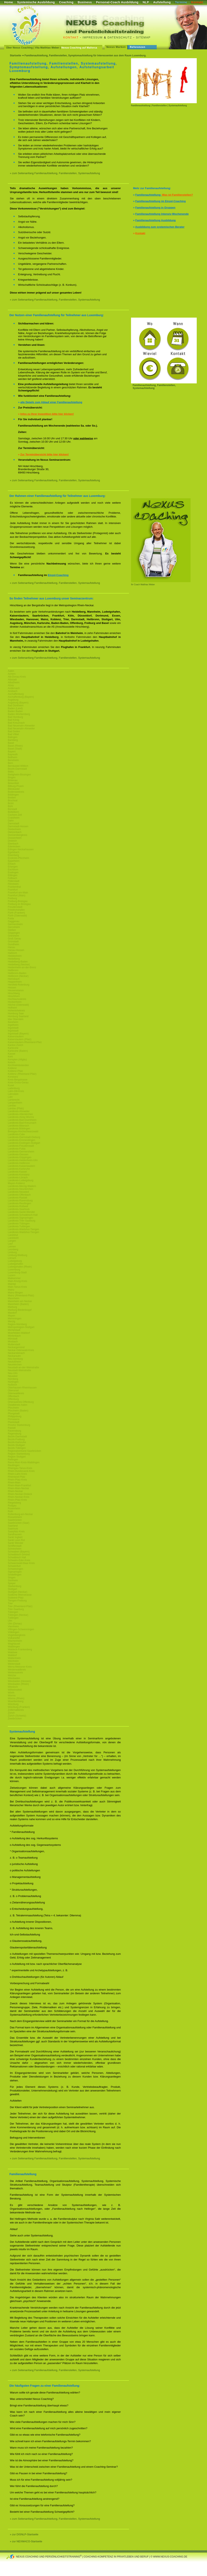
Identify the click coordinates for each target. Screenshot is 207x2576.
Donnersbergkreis (17, 835)
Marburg (12, 1307)
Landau (12, 1105)
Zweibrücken (15, 1718)
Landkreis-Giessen (18, 1154)
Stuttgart (12, 1589)
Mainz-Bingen (15, 1292)
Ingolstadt (13, 1027)
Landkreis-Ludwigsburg (20, 1180)
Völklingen (13, 1632)
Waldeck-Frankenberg (20, 1649)
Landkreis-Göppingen (19, 1157)
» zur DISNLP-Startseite (24, 2534)
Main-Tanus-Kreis (17, 1286)
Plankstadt (13, 1422)
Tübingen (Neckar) (18, 1615)
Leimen (12, 1246)
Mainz (11, 1289)
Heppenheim (15, 981)
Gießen (12, 930)
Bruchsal (12, 800)
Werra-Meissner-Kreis (20, 1666)
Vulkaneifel (14, 1638)
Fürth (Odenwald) (17, 915)
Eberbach (13, 843)
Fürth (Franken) (16, 912)
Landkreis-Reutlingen (19, 1203)
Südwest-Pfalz (16, 1597)
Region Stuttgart (17, 1456)
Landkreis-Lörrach (18, 1177)
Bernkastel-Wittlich (18, 766)
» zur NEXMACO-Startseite (26, 2541)
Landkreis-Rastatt (17, 1197)
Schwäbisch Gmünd (19, 1554)
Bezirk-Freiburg (16, 1439)
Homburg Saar (16, 1013)
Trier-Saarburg (16, 1609)
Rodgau (12, 1505)
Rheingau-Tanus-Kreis (20, 1468)
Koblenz (12, 1068)
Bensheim (13, 760)
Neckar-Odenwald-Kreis (21, 1350)
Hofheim (12, 1007)
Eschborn (13, 869)
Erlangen (13, 866)
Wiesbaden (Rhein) (18, 1684)
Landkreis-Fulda (16, 1148)
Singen (11, 1577)
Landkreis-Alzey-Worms (21, 1117)
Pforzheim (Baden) (18, 1410)
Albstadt (12, 679)
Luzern (11, 1275)
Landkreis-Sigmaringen (20, 1217)
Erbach (12, 863)
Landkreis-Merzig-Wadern (22, 1186)
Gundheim (13, 944)
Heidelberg (14, 958)
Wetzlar (12, 1675)
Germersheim (15, 924)
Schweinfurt (14, 1566)
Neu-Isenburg (15, 1358)
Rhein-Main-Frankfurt (19, 1485)
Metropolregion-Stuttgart (21, 1327)
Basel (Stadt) (15, 748)
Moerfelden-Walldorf (19, 1332)
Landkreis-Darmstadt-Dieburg (24, 1137)
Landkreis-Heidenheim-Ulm (23, 1160)
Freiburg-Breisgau (18, 901)
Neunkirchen (15, 1364)
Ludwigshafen (15, 1263)
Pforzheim (13, 1407)
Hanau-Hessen (16, 950)
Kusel (11, 1085)
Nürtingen (13, 1381)
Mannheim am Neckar (20, 1301)
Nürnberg (13, 1379)
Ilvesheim (13, 1022)
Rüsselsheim (15, 1517)
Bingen (11, 777)
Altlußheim (14, 682)
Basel (11, 742)
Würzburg (13, 1704)
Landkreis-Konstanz (19, 1174)
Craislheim (14, 817)
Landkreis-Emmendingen (21, 1140)
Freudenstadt (15, 907)
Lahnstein (13, 1094)
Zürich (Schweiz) (17, 1715)
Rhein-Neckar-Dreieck (20, 1494)
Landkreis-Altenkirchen (20, 1114)
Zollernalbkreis (16, 1709)
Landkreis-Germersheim (21, 1151)
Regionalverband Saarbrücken (24, 1450)
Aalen (11, 671)
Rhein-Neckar (15, 1491)
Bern (10, 763)
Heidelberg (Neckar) (19, 964)
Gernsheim (14, 927)
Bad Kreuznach (16, 722)
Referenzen (137, 47)
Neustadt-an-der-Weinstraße (23, 1367)
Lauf (10, 1243)
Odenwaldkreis (16, 1393)
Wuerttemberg (15, 1701)
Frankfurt (13, 889)
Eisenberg (13, 855)
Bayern (12, 751)
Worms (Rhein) (16, 1698)
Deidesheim (14, 829)
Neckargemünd (16, 1347)
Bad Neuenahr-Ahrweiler (21, 725)
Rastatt (12, 1427)
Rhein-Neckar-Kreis (18, 1497)
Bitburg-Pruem (16, 786)
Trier (10, 1603)
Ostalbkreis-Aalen (17, 1404)
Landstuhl (13, 1238)
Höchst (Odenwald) (18, 1004)
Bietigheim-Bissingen (19, 774)
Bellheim (12, 757)
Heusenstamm (16, 990)
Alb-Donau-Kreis (17, 676)
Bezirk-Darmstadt (17, 768)
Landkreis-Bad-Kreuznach (22, 1122)
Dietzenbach (15, 832)
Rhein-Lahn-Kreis (17, 1473)
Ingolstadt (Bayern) (18, 1033)
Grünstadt (13, 941)
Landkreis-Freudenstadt (21, 1145)
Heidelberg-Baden (18, 961)
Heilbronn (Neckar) (18, 976)
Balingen (12, 737)
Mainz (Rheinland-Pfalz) (21, 1295)
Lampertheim (15, 1102)
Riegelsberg (14, 1502)
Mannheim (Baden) (18, 1304)
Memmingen (14, 1318)
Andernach (14, 688)
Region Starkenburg (19, 1453)
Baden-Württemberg (19, 714)
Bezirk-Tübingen (17, 1448)
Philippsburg (14, 1416)
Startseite (15, 55)
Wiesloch (13, 1686)
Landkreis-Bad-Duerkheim (22, 1120)
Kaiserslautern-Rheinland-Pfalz (25, 1042)
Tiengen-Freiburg (17, 1600)
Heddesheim (15, 955)
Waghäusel (14, 1643)
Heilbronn (13, 970)
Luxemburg (14, 1269)
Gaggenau (13, 921)
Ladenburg (14, 1088)
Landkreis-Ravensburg (20, 1200)
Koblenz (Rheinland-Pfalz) (22, 1073)
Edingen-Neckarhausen (20, 849)
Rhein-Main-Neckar (18, 1488)
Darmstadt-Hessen (18, 826)
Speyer (12, 1583)
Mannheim (13, 1298)
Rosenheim (14, 1508)
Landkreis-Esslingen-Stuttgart (24, 1143)
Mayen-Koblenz (16, 1183)
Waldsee (12, 1652)
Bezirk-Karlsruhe (17, 1442)
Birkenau (12, 780)
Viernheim (13, 1626)
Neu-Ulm (12, 1373)
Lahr (10, 1096)
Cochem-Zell (15, 814)
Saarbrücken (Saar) (18, 1522)
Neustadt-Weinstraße (19, 1370)
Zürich (11, 1712)
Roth (10, 1511)
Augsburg (13, 699)
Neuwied (12, 1376)
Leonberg (13, 1249)
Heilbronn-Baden (17, 973)
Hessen (12, 987)
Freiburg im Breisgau (19, 904)
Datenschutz (120, 37)
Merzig (11, 1321)
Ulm (10, 1620)
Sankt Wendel (15, 1543)
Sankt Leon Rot (16, 1540)
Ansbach (12, 691)
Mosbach (13, 1341)
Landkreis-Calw (16, 1134)
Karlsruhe (13, 1048)
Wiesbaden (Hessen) (19, 1681)
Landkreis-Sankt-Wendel (21, 1212)
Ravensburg (14, 1430)
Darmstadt (13, 823)
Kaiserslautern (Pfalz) (19, 1039)
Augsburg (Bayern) (18, 702)
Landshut (13, 1235)
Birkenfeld (13, 783)
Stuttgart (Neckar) (17, 1591)
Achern (12, 673)
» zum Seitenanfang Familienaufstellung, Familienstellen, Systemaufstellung (55, 173)
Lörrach (12, 1258)
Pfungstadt (14, 1413)
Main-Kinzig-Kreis (17, 1281)
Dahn (11, 820)
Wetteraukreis (15, 1672)
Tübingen (13, 1612)
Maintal (12, 1284)
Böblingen (13, 794)
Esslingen (13, 872)
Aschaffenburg (16, 694)
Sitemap (143, 37)
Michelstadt (14, 1330)
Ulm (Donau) (15, 1623)
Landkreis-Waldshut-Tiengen (23, 1229)
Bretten (12, 797)
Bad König (13, 719)
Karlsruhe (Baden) (18, 1050)
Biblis (11, 771)
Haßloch (12, 953)
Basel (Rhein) (15, 745)
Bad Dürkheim (15, 705)
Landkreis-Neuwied (18, 1191)
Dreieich (12, 840)
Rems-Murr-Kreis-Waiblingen (23, 1462)
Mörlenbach (14, 1335)
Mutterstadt (14, 1344)
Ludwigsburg (15, 1261)
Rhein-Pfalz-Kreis (17, 1479)
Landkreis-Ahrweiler (19, 1111)
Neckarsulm (14, 1356)
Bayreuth (13, 754)
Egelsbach (13, 852)
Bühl (10, 806)
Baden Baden (15, 711)
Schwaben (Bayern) (18, 1551)
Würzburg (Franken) (19, 1707)
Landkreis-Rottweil (18, 1206)
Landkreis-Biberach (18, 1125)
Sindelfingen (14, 1574)
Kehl (10, 1056)
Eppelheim (14, 860)
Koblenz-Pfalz (15, 1071)
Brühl (11, 803)
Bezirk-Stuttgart (16, 1445)
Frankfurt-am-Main (18, 892)
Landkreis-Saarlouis (19, 1209)
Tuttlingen (13, 1617)
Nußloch (12, 1384)
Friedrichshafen (16, 909)
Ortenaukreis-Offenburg (21, 1402)
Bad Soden (14, 731)
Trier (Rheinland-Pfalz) (20, 1606)
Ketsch (11, 1062)
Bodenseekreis (16, 791)
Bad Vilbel (13, 734)
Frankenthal (14, 886)
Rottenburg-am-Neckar (20, 1514)
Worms (12, 1695)
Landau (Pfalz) (16, 1108)
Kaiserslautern (16, 1036)
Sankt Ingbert (15, 1537)
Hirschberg (14, 993)
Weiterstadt (14, 1663)
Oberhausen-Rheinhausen (22, 1387)
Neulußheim (14, 1361)
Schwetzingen (15, 1568)
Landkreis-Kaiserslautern (21, 1166)
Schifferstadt (14, 1545)
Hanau (11, 947)
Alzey (11, 685)
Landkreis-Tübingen (19, 1223)
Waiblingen (14, 1646)
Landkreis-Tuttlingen (19, 1226)
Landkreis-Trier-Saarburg (21, 1220)
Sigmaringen (15, 1571)
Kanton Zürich (15, 1045)
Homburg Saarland (18, 1016)
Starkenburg (14, 1586)
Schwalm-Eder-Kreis (19, 1560)
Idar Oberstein (15, 1019)
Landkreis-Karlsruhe (19, 1168)
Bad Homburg (15, 717)
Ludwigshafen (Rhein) (20, 1266)
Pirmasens (14, 1419)
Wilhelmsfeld (15, 1689)
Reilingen (13, 1459)
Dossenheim (15, 837)
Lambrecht (14, 1099)
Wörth (11, 1692)
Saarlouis (13, 1528)
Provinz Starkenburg (19, 1425)
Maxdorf (12, 1312)
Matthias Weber (147, 584)
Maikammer (14, 1278)
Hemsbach (14, 978)
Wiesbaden (14, 1678)
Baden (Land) (15, 708)
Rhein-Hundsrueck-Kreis (21, 1471)
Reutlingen (14, 1465)
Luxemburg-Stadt (17, 1272)
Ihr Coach (135, 584)
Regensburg (14, 1433)
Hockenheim (15, 1002)
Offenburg (13, 1399)
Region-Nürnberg (17, 1324)
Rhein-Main (14, 1482)
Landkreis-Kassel (17, 1171)
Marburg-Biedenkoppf (19, 1309)
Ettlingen (12, 875)
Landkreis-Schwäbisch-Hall (23, 1214)
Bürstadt (12, 809)
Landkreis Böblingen (19, 1128)
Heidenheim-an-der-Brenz (22, 967)
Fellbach (12, 878)
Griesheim (13, 935)
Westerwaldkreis (17, 1669)
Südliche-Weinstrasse (20, 1594)
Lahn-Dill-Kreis (16, 1091)
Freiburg (12, 898)
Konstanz (13, 1076)
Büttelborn (13, 812)
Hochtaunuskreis (17, 999)
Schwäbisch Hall (17, 1557)
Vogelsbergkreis (16, 1635)
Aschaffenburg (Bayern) (21, 696)
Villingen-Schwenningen (21, 1629)
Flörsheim (13, 884)
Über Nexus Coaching (19, 47)
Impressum (92, 37)
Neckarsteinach (16, 1353)
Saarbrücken (15, 1520)
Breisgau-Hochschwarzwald (23, 1131)
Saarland (13, 1525)
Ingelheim (13, 1025)
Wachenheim (15, 1640)
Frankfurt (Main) (16, 895)
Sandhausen (15, 1534)
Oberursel (13, 1390)
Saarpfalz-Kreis (16, 1531)
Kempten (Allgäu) (17, 1059)
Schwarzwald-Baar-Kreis (21, 1563)
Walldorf (12, 1655)
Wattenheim (14, 1658)
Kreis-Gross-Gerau (18, 1082)
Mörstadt (12, 1338)
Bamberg (13, 740)
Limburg (12, 1252)
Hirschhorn (14, 996)
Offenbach (13, 1396)
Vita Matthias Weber (47, 47)
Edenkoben (14, 846)
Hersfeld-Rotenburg (18, 984)
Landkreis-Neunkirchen (20, 1189)
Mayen (11, 1315)
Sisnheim (13, 1580)
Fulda (11, 918)
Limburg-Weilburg (17, 1255)
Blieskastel (14, 789)
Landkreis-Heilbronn (19, 1163)
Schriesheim (14, 1548)
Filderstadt (13, 881)
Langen (12, 1240)
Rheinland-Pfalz (16, 1476)
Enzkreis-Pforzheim (18, 858)
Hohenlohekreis (16, 1010)
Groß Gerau (14, 938)
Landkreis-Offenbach (19, 1194)
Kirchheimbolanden (18, 1065)
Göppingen (14, 932)
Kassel (11, 1053)
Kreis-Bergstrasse (17, 1079)
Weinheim (13, 1661)
